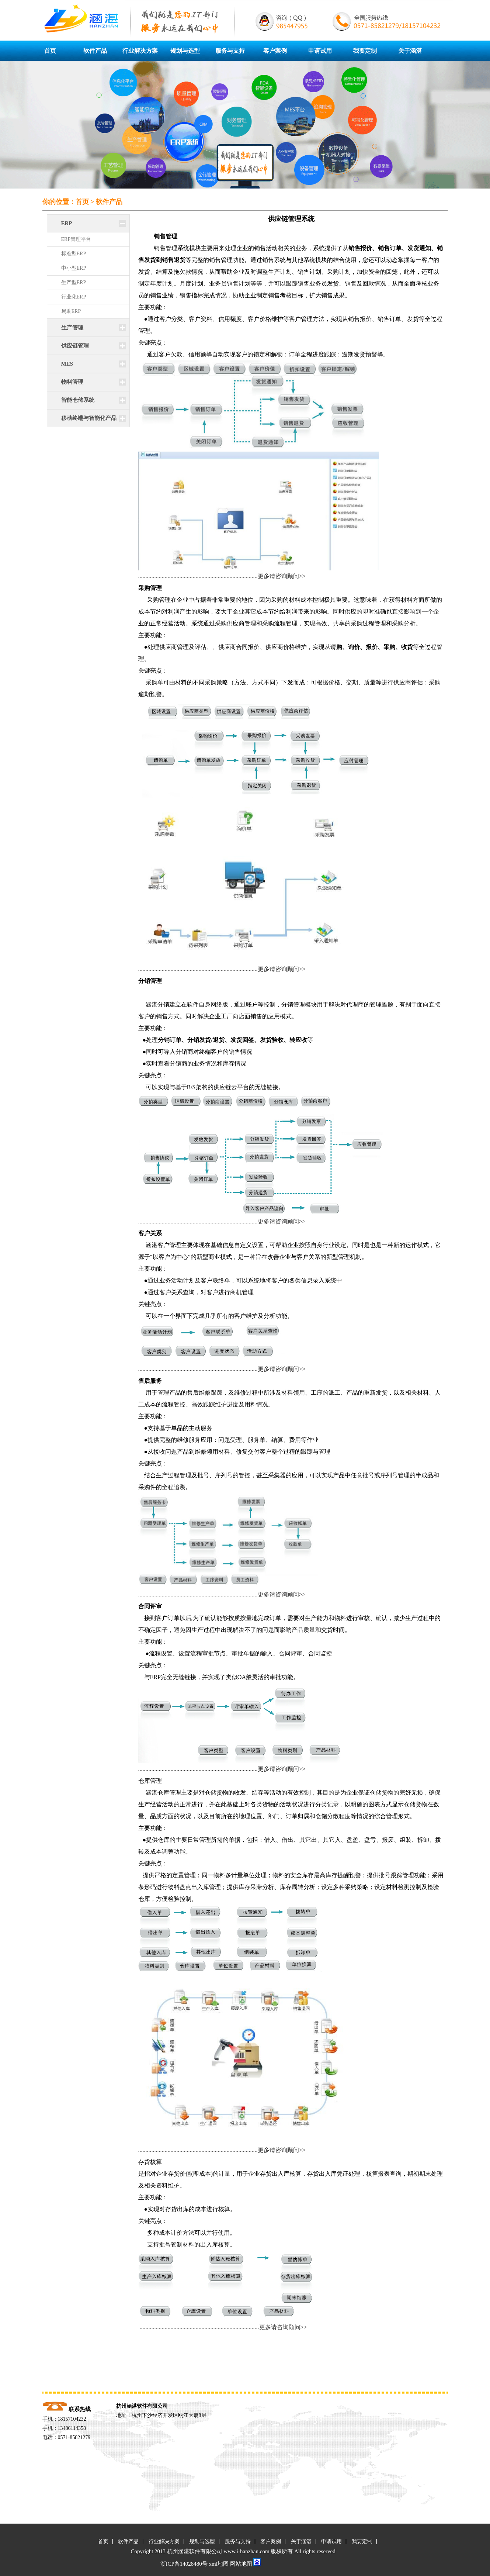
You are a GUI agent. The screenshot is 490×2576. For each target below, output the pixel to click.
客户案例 (275, 51)
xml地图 (219, 2564)
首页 (50, 51)
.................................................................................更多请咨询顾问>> (222, 576)
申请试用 (320, 51)
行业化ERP (73, 297)
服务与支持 (230, 51)
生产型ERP (73, 282)
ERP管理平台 (76, 239)
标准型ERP (73, 253)
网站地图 (241, 2564)
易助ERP (71, 311)
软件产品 (95, 51)
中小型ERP (73, 268)
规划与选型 (185, 51)
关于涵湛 (410, 51)
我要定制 (365, 51)
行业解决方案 (140, 51)
